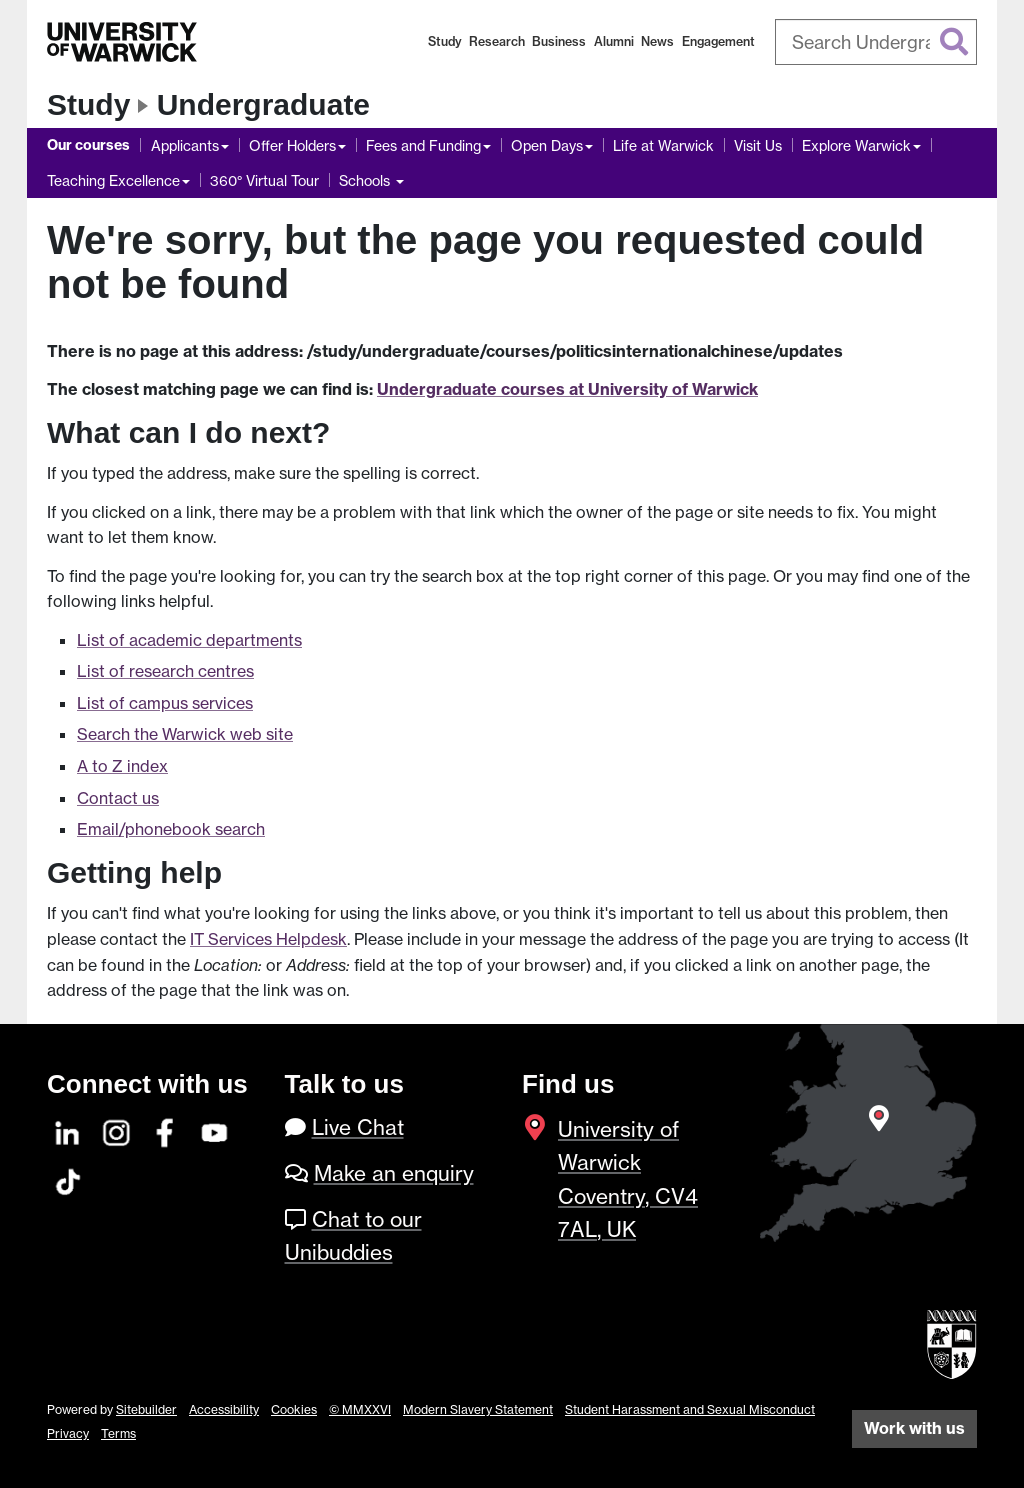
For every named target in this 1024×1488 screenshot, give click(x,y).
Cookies (294, 1409)
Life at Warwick (663, 145)
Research (497, 41)
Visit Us (758, 145)
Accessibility (224, 1409)
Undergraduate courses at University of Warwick (567, 389)
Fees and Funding (423, 145)
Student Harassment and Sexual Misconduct (690, 1409)
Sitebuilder (146, 1409)
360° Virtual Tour (264, 180)
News (657, 41)
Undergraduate (263, 104)
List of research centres (165, 671)
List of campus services (165, 703)
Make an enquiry (394, 1173)
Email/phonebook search (171, 829)
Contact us (118, 798)
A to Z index (122, 766)
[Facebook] (166, 1129)
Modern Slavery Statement (478, 1409)
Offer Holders (292, 145)
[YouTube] (215, 1129)
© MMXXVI (360, 1409)
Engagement (718, 41)
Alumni (614, 41)
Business (559, 41)
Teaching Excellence (113, 180)
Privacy (68, 1433)
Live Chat (358, 1127)
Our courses (88, 145)
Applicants (185, 145)
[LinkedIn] (68, 1129)
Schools (366, 180)
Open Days (547, 145)
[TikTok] (68, 1178)
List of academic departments (189, 640)
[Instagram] (117, 1129)
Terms (118, 1433)
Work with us (914, 1428)
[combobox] (876, 42)
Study (445, 41)
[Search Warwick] (876, 42)
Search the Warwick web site (185, 734)
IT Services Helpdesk (268, 939)
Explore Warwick (856, 145)
